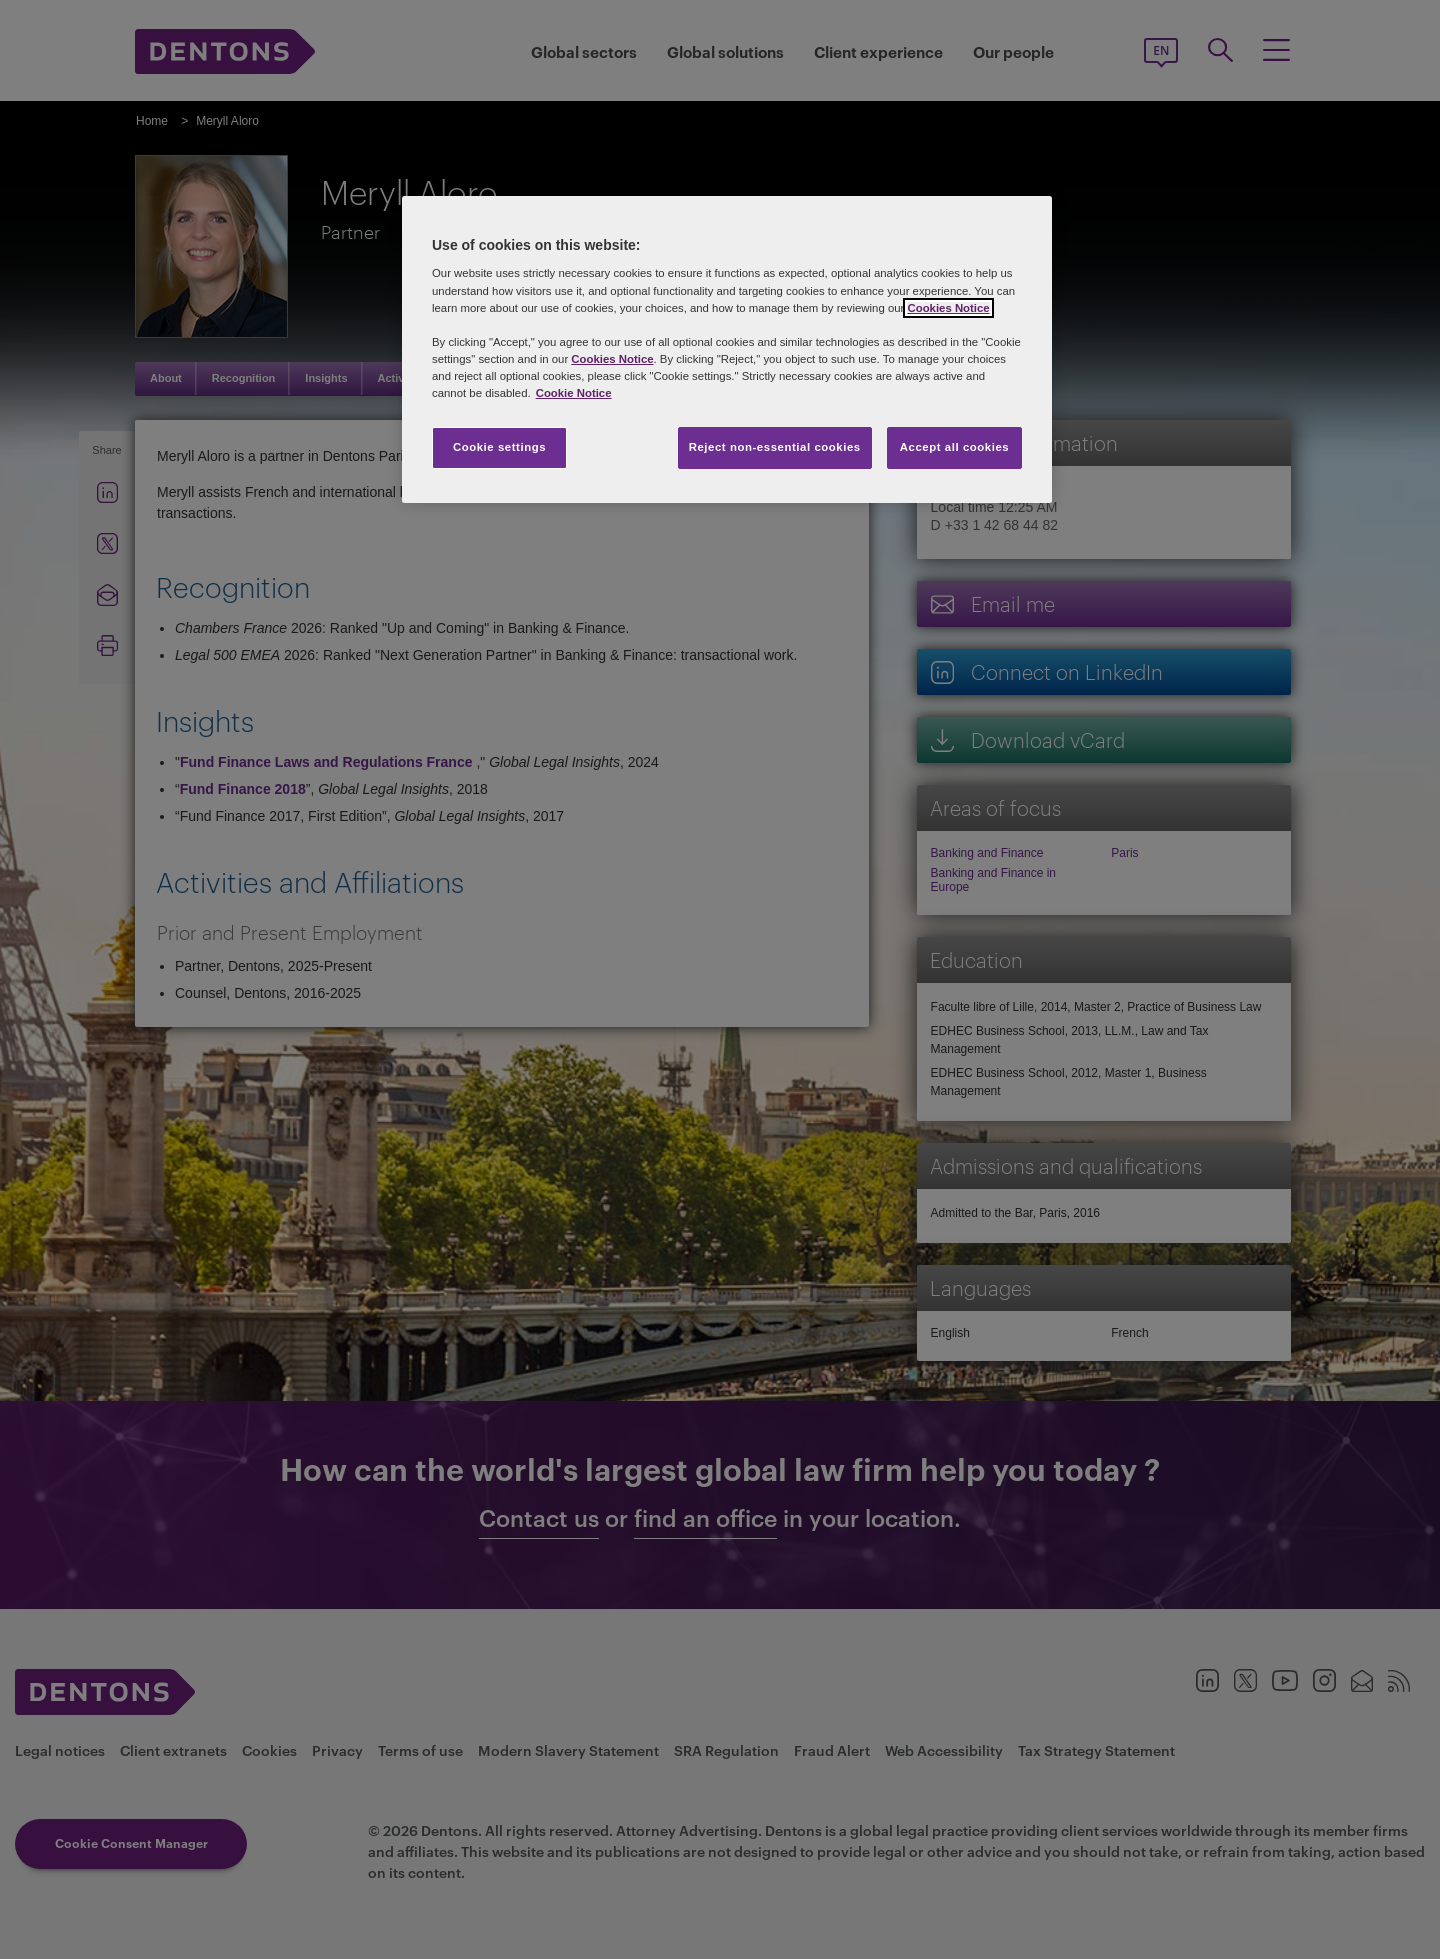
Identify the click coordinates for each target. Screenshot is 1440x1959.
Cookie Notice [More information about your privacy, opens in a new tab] (574, 393)
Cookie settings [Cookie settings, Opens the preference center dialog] (499, 447)
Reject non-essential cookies (775, 447)
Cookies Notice (948, 308)
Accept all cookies (955, 447)
